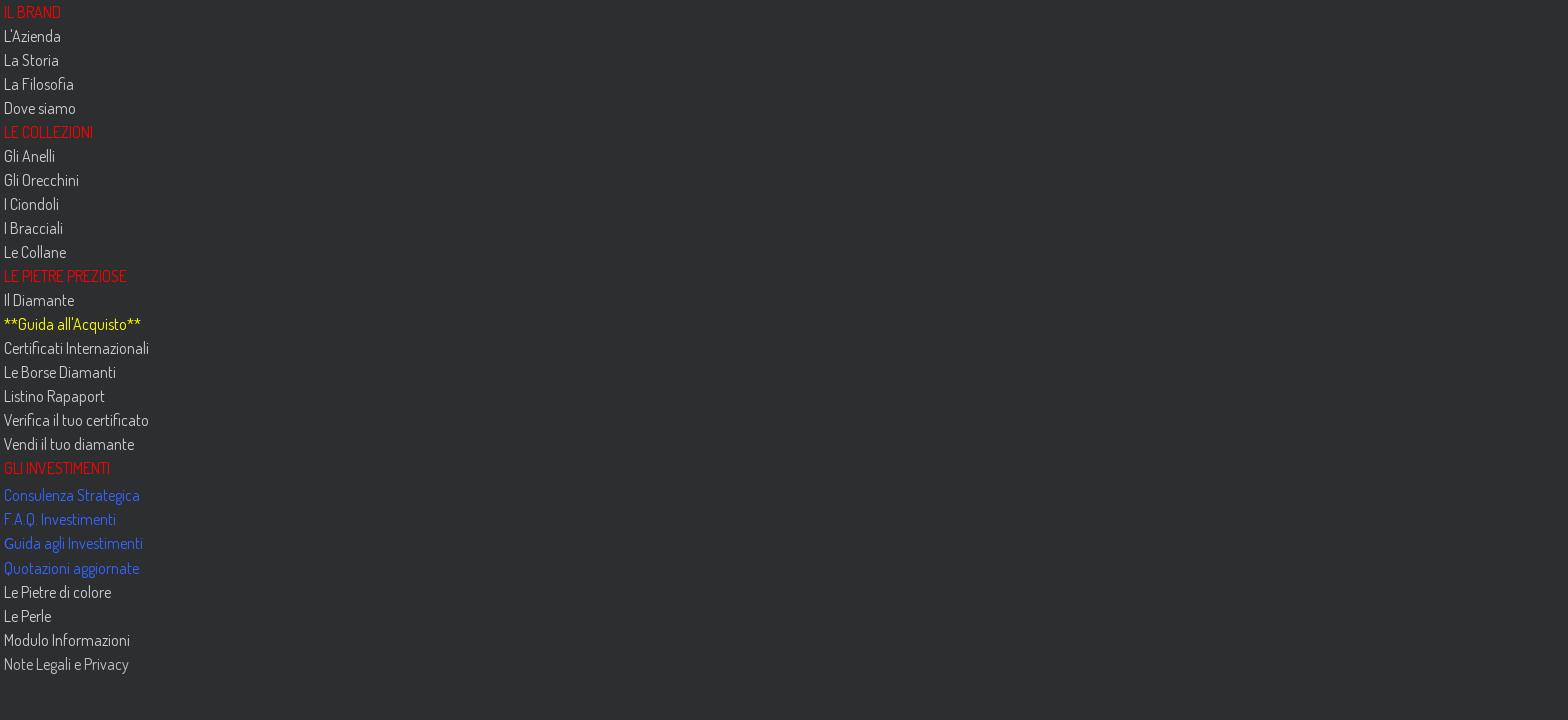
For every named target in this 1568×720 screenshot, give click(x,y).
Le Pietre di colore (57, 592)
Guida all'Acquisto (72, 324)
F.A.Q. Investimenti (60, 519)
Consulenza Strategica (72, 495)
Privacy (105, 664)
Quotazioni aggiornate (71, 568)
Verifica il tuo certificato (76, 420)
